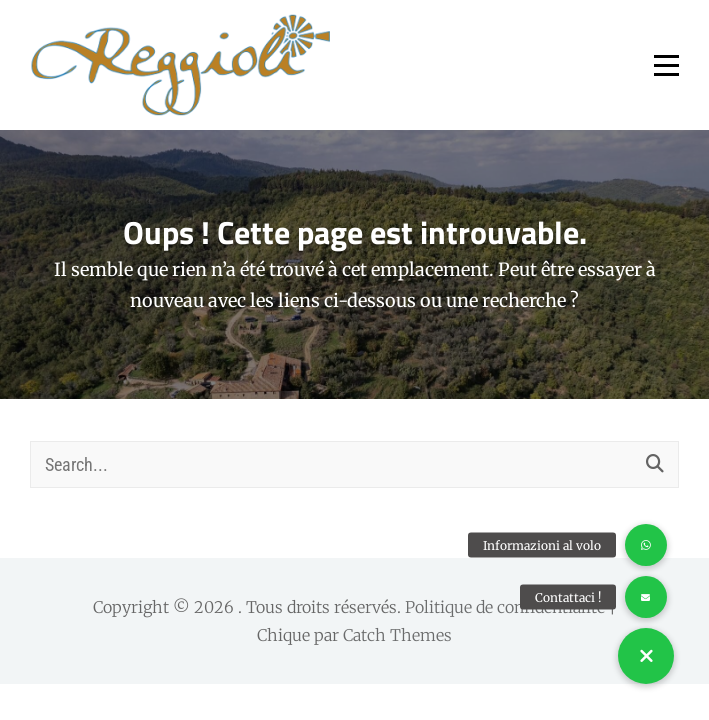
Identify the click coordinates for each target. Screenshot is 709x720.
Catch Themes (397, 635)
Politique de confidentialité (505, 607)
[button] (646, 656)
